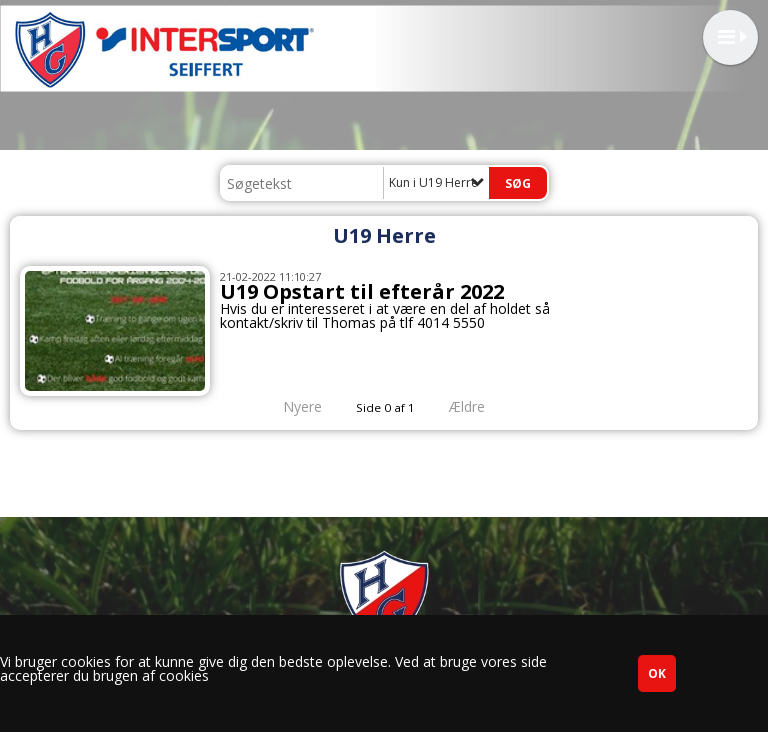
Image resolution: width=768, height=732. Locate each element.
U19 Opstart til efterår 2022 (362, 291)
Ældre (481, 406)
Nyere (290, 406)
